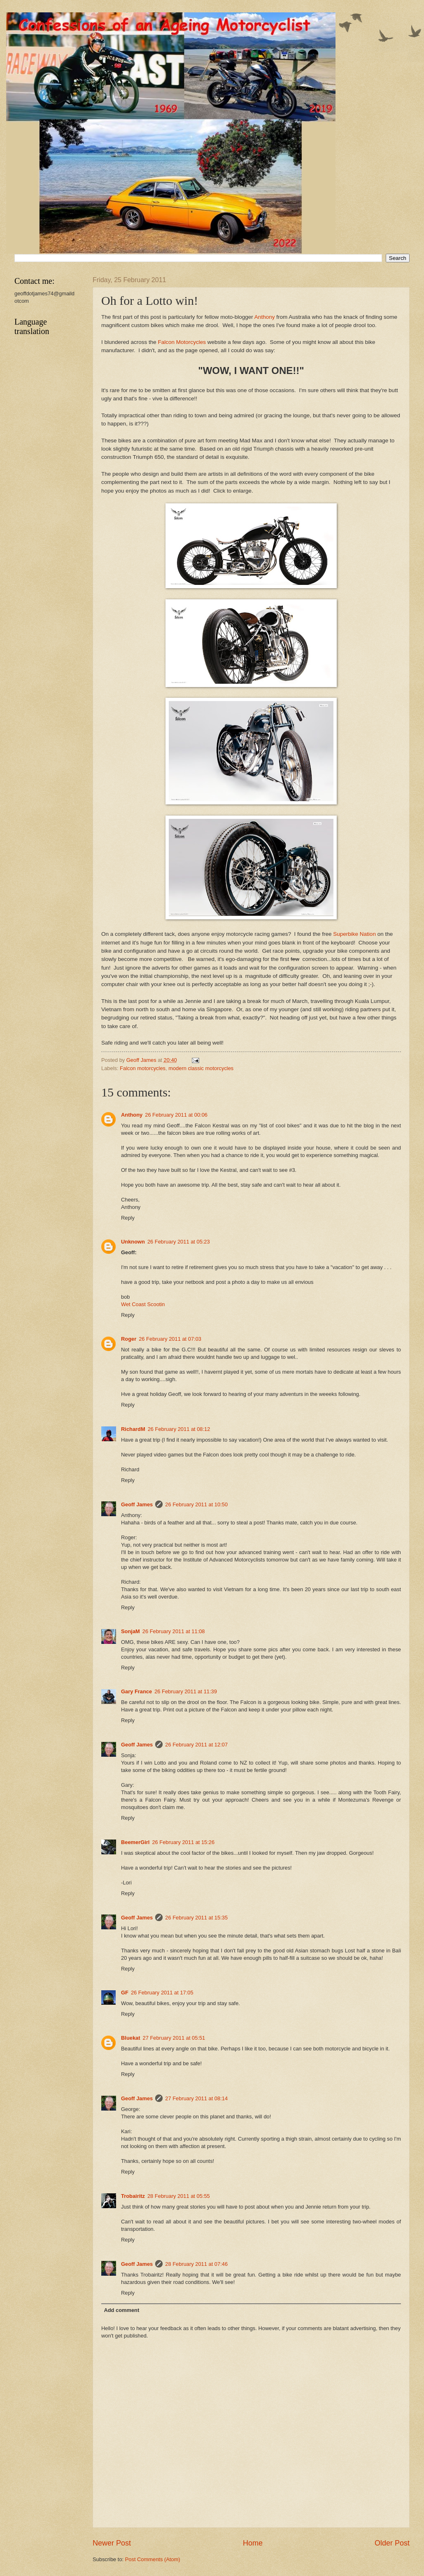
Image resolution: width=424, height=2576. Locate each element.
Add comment (121, 2310)
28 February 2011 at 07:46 (196, 2264)
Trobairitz (133, 2196)
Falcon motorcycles (142, 1068)
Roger (128, 1339)
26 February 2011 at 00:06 (176, 1115)
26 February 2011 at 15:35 (196, 1917)
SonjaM (130, 1631)
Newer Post (112, 2543)
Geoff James (137, 1504)
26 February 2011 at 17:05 (162, 1992)
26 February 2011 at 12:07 (196, 1744)
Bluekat (130, 2038)
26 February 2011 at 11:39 (185, 1691)
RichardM (133, 1429)
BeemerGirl (135, 1842)
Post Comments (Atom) (152, 2559)
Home (253, 2543)
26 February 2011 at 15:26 (183, 1842)
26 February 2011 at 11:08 (173, 1631)
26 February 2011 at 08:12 (179, 1429)
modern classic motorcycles (200, 1068)
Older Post (392, 2543)
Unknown (133, 1242)
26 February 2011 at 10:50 (196, 1504)
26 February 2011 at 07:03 (170, 1339)
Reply (128, 1218)
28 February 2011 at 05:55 (178, 2196)
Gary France (136, 1691)
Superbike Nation (354, 934)
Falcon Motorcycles (182, 342)
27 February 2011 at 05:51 (174, 2038)
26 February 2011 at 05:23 (178, 1242)
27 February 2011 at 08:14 (196, 2098)
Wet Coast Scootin (143, 1304)
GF (124, 1992)
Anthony (264, 317)
